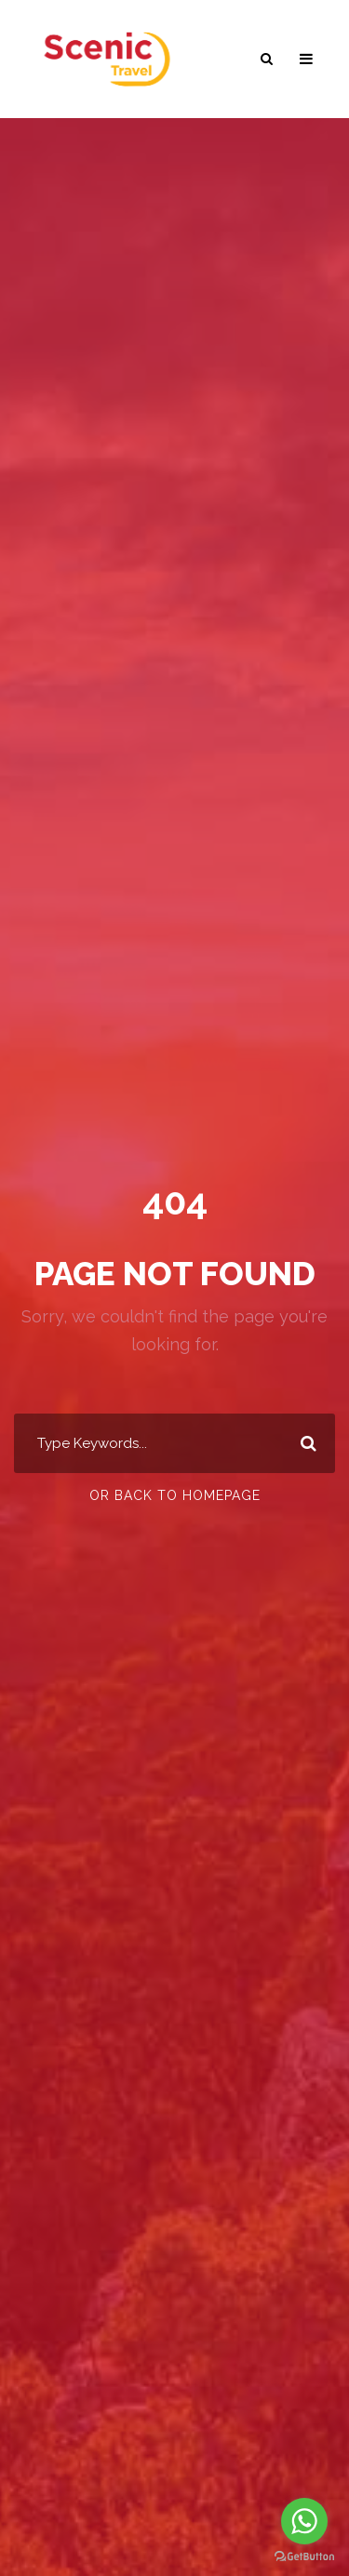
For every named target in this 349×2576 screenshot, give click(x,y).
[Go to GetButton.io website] (304, 2557)
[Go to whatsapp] (304, 2521)
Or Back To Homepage (175, 1495)
